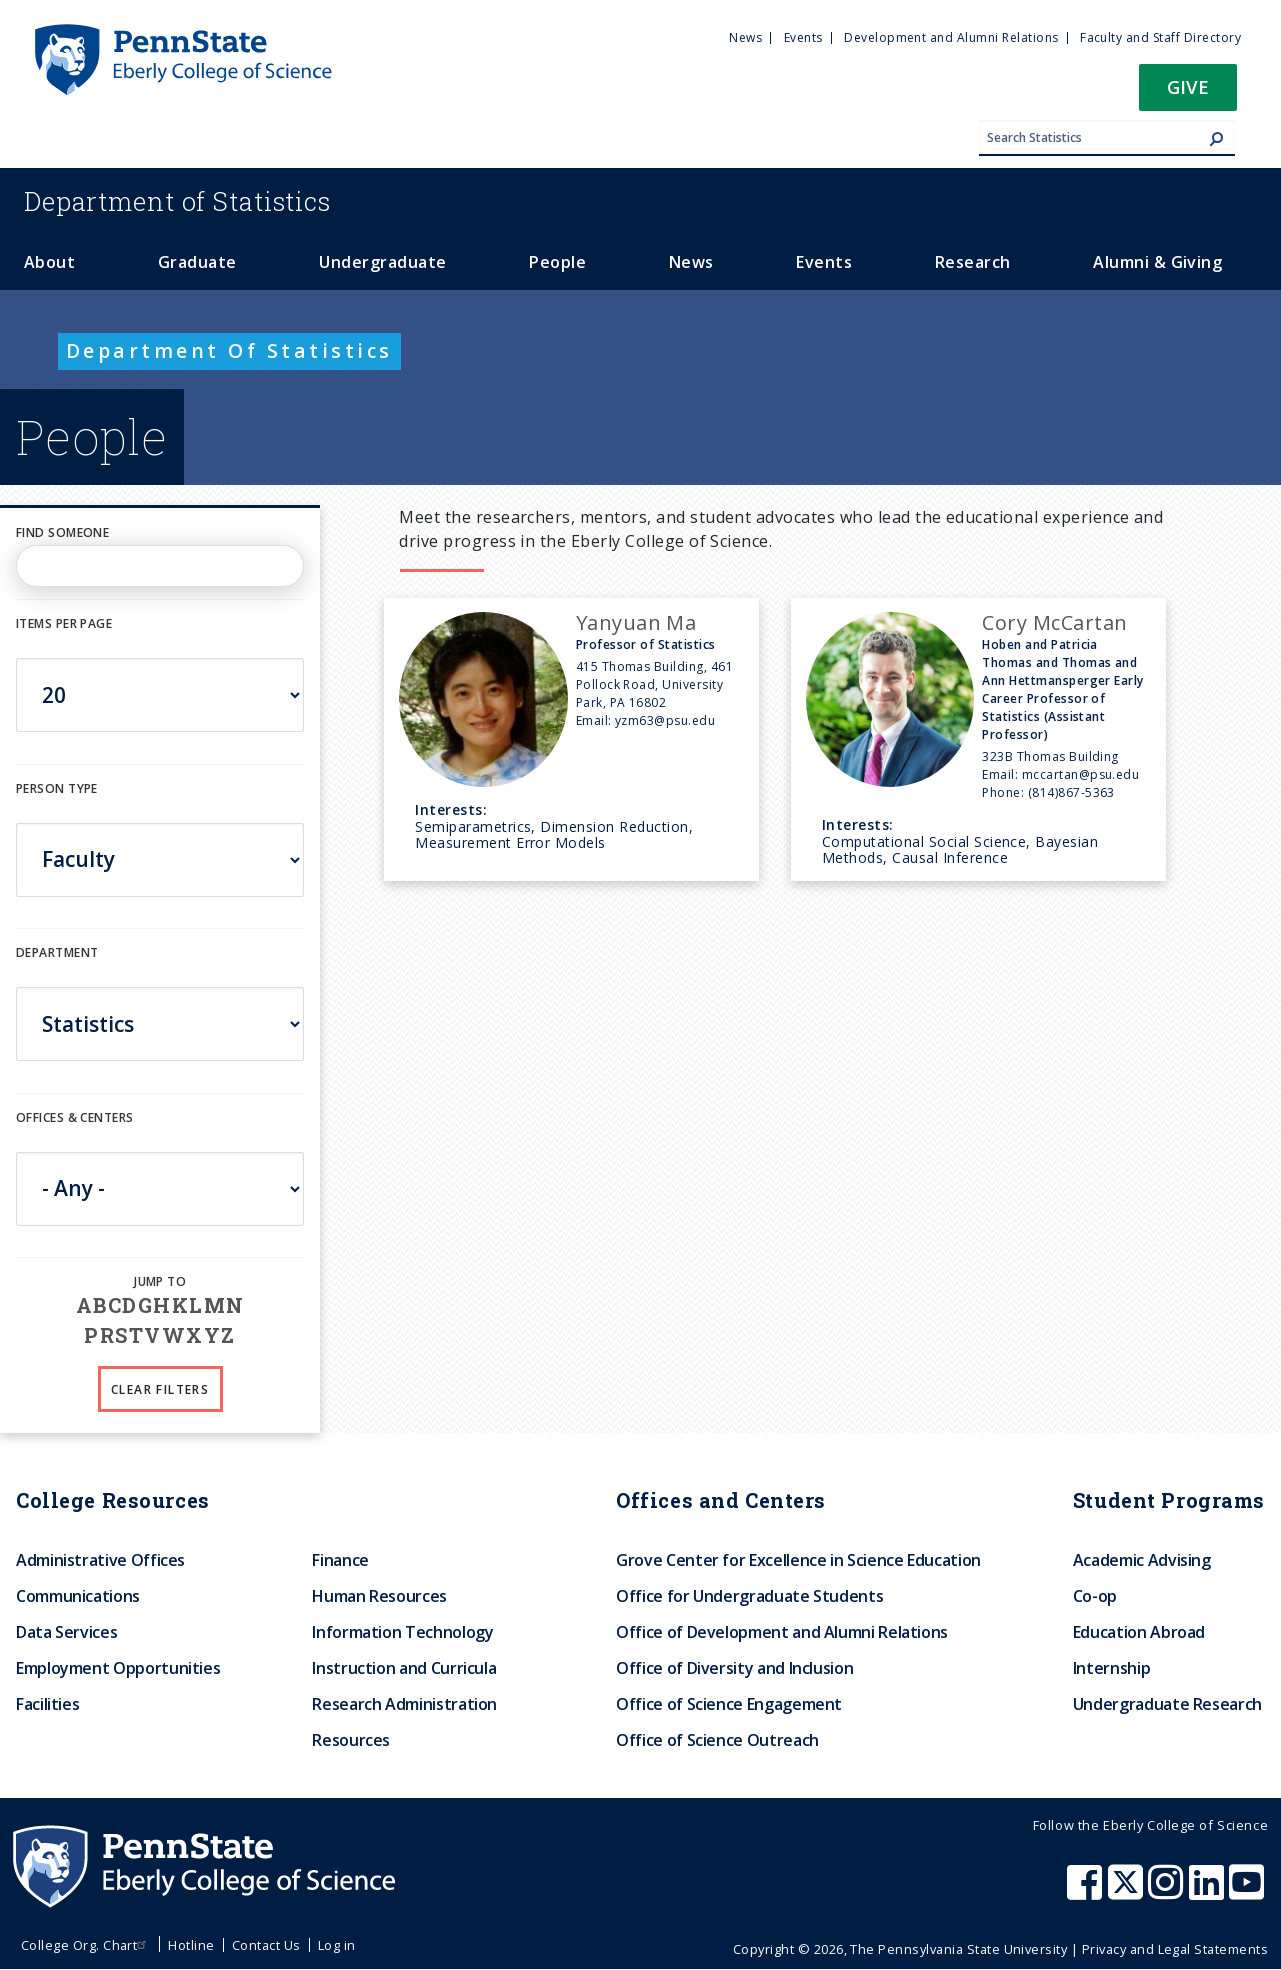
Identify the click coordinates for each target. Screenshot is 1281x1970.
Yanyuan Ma (636, 622)
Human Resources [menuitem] (379, 1596)
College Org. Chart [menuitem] (86, 1945)
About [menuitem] (49, 262)
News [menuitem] (745, 37)
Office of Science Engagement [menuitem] (729, 1704)
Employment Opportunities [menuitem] (118, 1668)
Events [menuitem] (803, 37)
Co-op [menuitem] (1095, 1596)
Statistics (177, 201)
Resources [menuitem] (351, 1740)
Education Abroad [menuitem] (1139, 1632)
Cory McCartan (1054, 622)
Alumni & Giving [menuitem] (1157, 262)
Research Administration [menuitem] (404, 1704)
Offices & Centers (74, 1117)
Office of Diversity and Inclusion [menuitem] (734, 1668)
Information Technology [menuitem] (402, 1632)
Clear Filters (160, 1389)
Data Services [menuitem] (66, 1632)
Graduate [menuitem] (197, 262)
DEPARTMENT (57, 952)
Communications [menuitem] (78, 1596)
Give (1188, 86)
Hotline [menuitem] (191, 1945)
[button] (1188, 93)
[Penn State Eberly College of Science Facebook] (1087, 1892)
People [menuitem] (557, 262)
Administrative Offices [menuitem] (100, 1560)
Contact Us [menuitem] (266, 1945)
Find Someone (62, 532)
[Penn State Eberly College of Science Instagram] (1168, 1892)
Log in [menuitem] (337, 1945)
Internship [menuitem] (1111, 1668)
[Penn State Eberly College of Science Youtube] (1248, 1892)
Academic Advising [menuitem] (1142, 1560)
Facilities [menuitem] (47, 1704)
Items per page (64, 623)
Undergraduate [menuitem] (382, 262)
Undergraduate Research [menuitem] (1167, 1704)
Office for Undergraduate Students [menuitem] (749, 1596)
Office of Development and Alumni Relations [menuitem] (782, 1632)
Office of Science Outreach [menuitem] (717, 1740)
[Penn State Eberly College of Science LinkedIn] (1209, 1892)
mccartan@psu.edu (1081, 774)
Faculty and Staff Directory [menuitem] (1160, 37)
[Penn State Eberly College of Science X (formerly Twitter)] (1128, 1892)
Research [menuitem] (973, 262)
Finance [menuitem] (340, 1560)
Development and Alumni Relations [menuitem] (951, 37)
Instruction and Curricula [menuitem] (404, 1668)
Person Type (57, 788)
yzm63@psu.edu (665, 720)
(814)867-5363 (1071, 792)
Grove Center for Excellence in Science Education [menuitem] (798, 1560)
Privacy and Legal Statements (1175, 1949)
